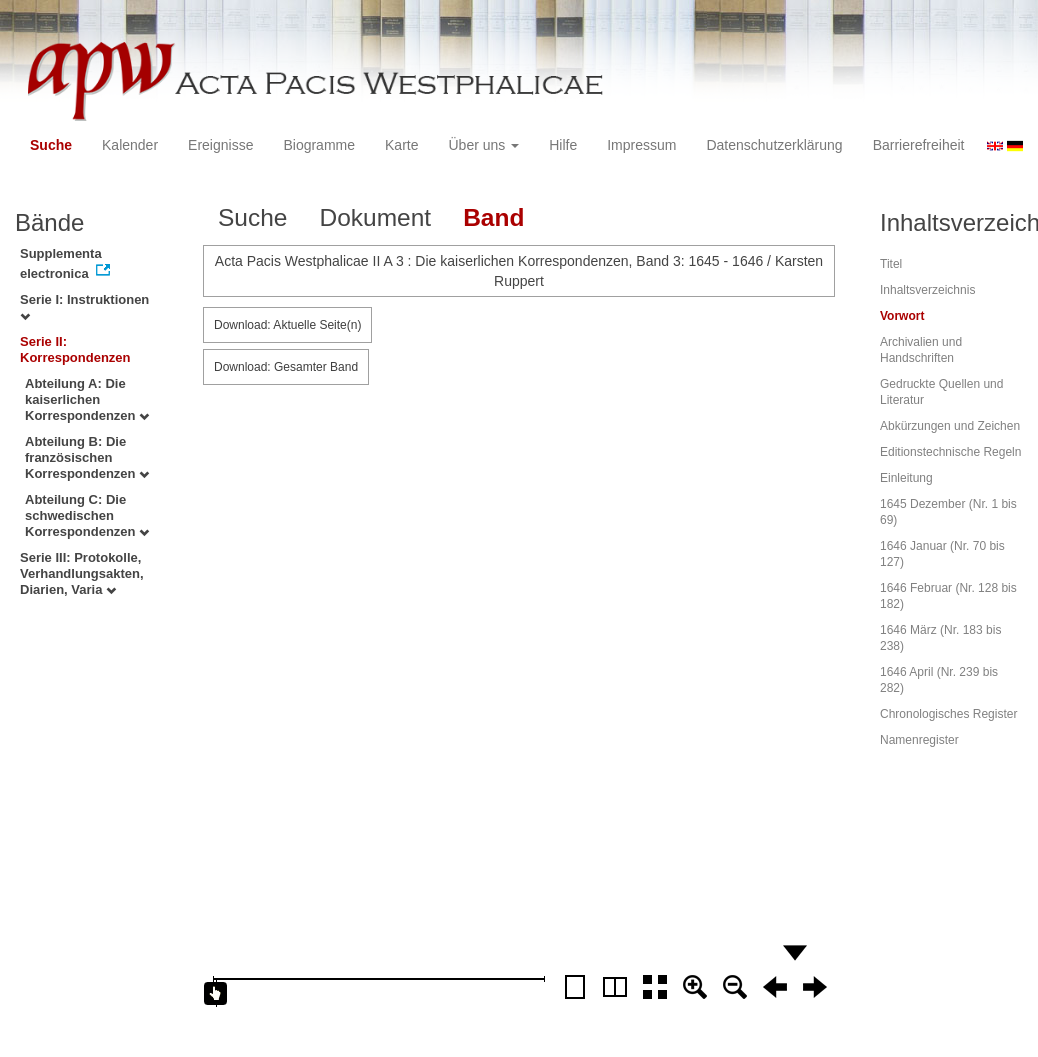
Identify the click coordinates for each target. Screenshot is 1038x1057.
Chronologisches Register (948, 714)
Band (493, 217)
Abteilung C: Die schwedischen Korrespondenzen (87, 515)
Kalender (130, 145)
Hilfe (563, 145)
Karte (401, 145)
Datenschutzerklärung (774, 145)
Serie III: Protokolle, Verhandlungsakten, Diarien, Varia (82, 573)
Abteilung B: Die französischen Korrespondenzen (87, 457)
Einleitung (906, 478)
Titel (891, 264)
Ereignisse (220, 145)
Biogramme (319, 145)
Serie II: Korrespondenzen (75, 349)
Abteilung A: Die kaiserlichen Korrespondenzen (87, 399)
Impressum (641, 145)
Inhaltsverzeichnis (927, 290)
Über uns (484, 145)
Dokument (375, 217)
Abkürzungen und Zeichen (950, 426)
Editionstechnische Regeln (950, 452)
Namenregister (919, 740)
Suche (51, 145)
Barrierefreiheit (919, 145)
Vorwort (902, 316)
